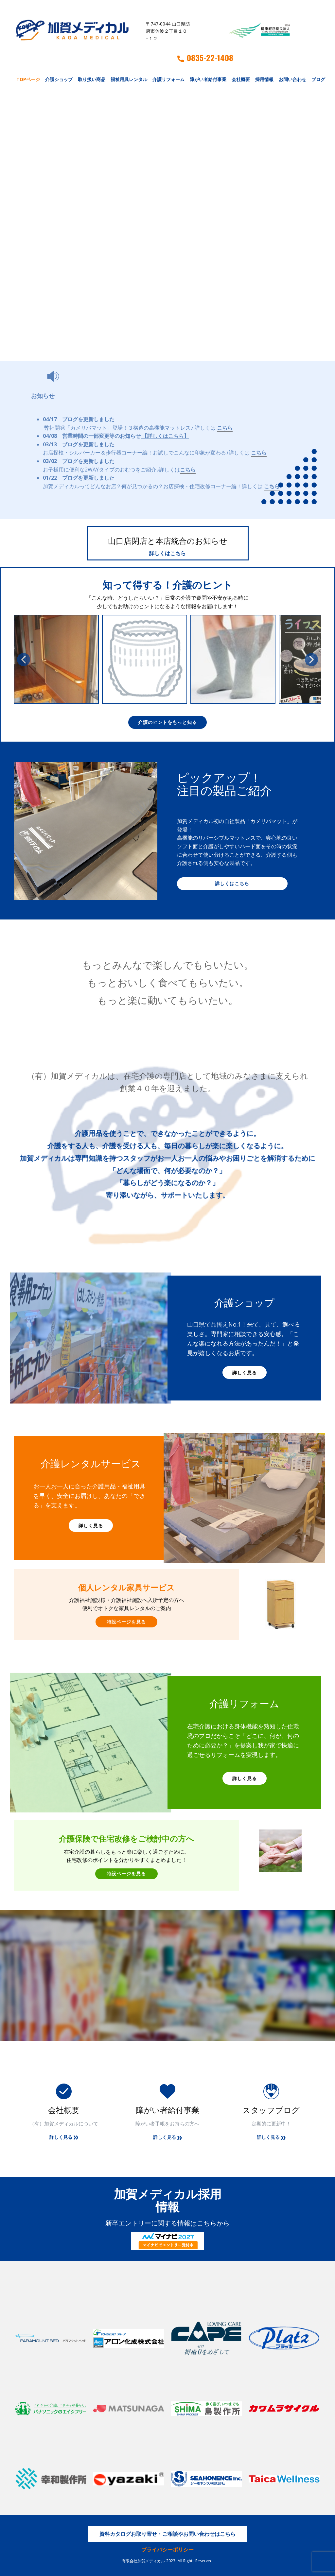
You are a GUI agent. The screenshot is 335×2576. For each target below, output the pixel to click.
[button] (23, 659)
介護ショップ (59, 79)
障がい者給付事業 (208, 79)
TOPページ (28, 79)
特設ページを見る (126, 1622)
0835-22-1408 (205, 57)
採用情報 (264, 79)
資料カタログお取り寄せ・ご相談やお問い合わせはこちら (167, 2533)
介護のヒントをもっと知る (167, 722)
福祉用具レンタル (129, 79)
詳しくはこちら (167, 553)
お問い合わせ (292, 79)
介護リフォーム (168, 79)
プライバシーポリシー (167, 2549)
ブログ (318, 79)
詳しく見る (244, 1372)
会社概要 (241, 79)
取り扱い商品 (91, 79)
